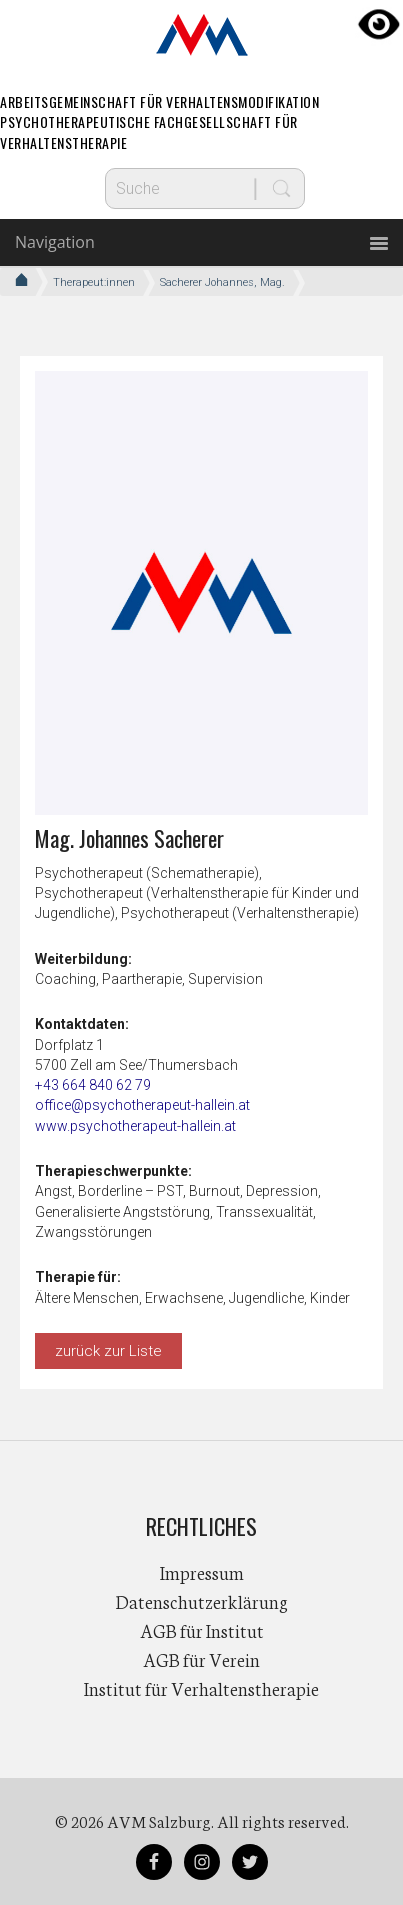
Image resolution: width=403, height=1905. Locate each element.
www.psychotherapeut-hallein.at (135, 1126)
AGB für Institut (202, 1630)
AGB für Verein (201, 1659)
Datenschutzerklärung (202, 1601)
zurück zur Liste (108, 1351)
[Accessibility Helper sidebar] (379, 24)
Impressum (202, 1572)
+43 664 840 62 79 (93, 1085)
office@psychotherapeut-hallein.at (142, 1105)
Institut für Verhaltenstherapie (201, 1688)
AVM (202, 35)
